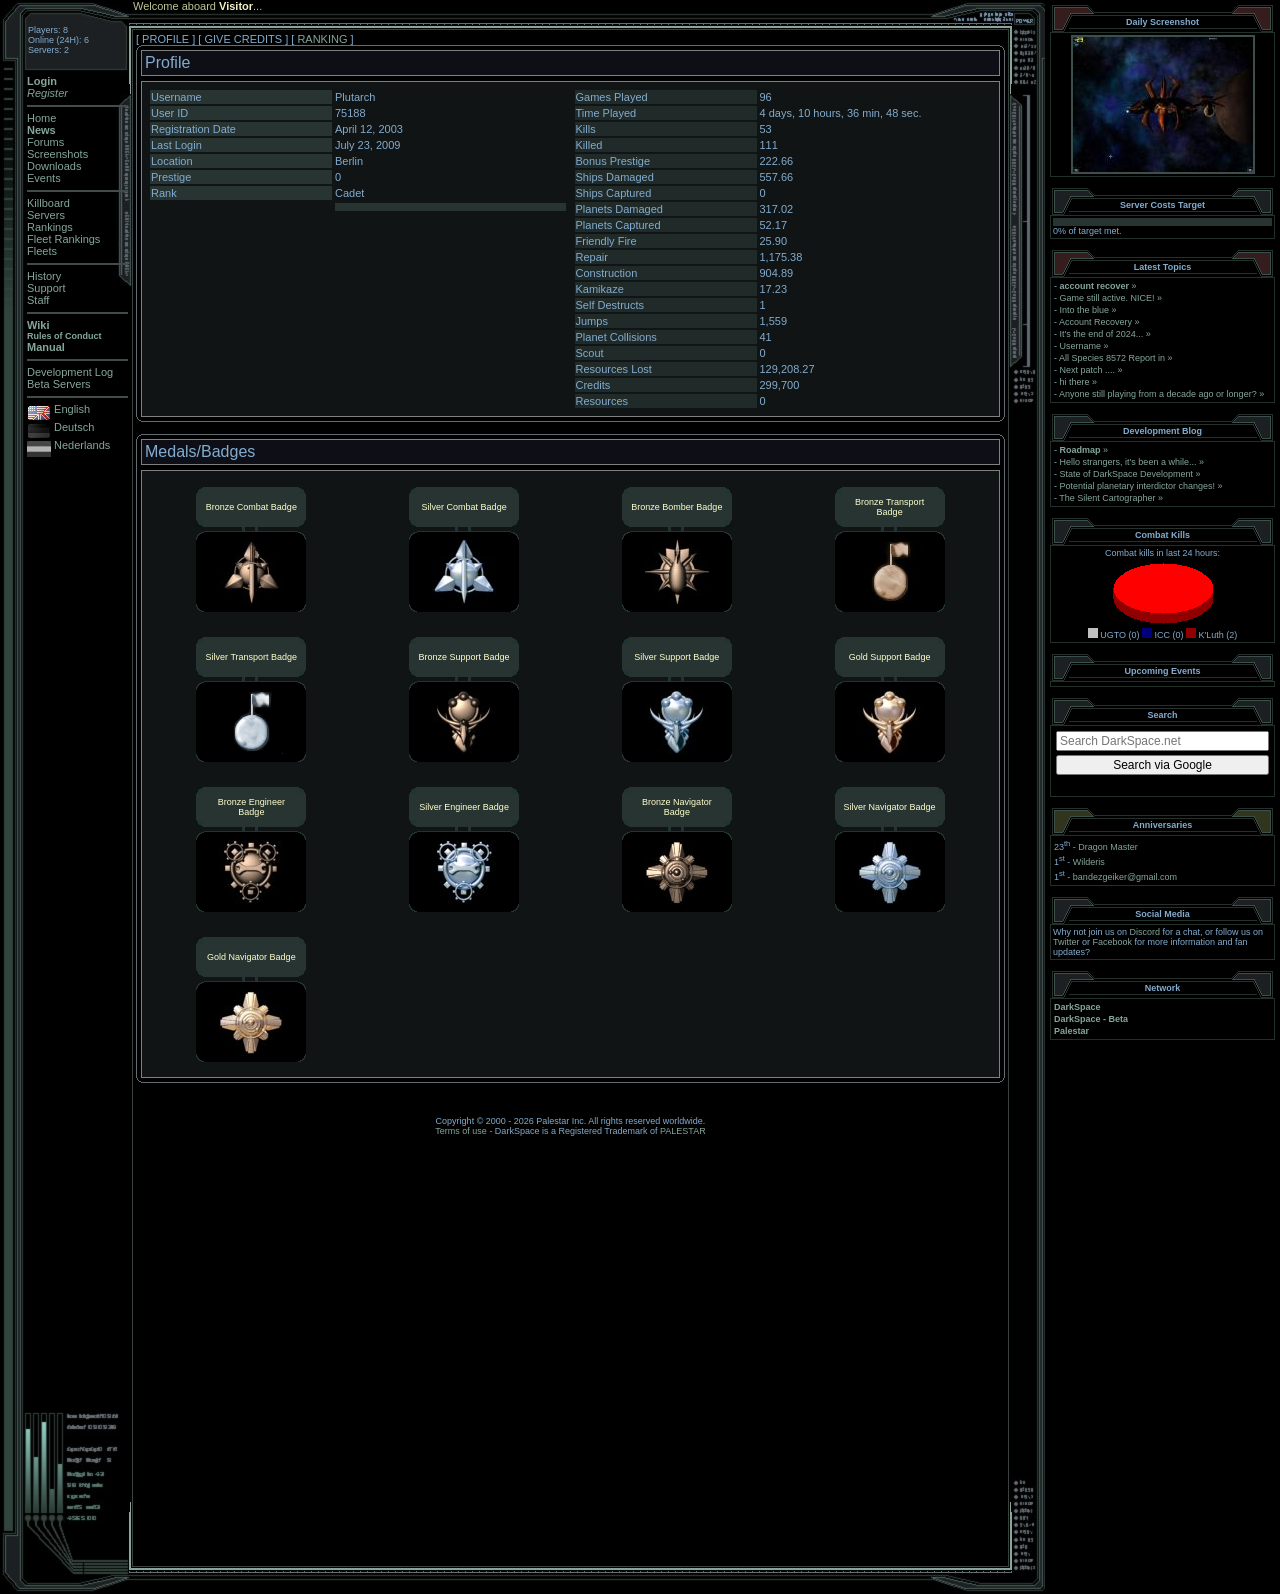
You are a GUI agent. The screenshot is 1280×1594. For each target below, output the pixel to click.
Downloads (54, 166)
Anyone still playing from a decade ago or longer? (1158, 394)
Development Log (70, 372)
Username (1081, 346)
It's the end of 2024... (1102, 334)
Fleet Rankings (63, 239)
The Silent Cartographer (1107, 498)
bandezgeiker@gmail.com (1125, 877)
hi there (1075, 382)
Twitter (1066, 942)
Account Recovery (1095, 322)
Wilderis (1089, 862)
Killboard (48, 203)
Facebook (1113, 942)
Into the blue (1085, 310)
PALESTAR (683, 1131)
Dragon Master (1108, 847)
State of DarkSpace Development (1127, 474)
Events (44, 178)
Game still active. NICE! (1109, 298)
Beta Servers (59, 384)
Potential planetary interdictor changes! (1138, 486)
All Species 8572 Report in (1112, 358)
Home (41, 118)
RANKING (322, 39)
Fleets (42, 251)
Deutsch (74, 427)
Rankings (50, 227)
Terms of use (461, 1131)
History (44, 276)
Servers (46, 215)
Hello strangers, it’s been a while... (1128, 462)
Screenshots (57, 154)
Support (46, 288)
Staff (38, 300)
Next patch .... (1088, 370)
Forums (45, 142)
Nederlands (82, 445)
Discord (1145, 932)
